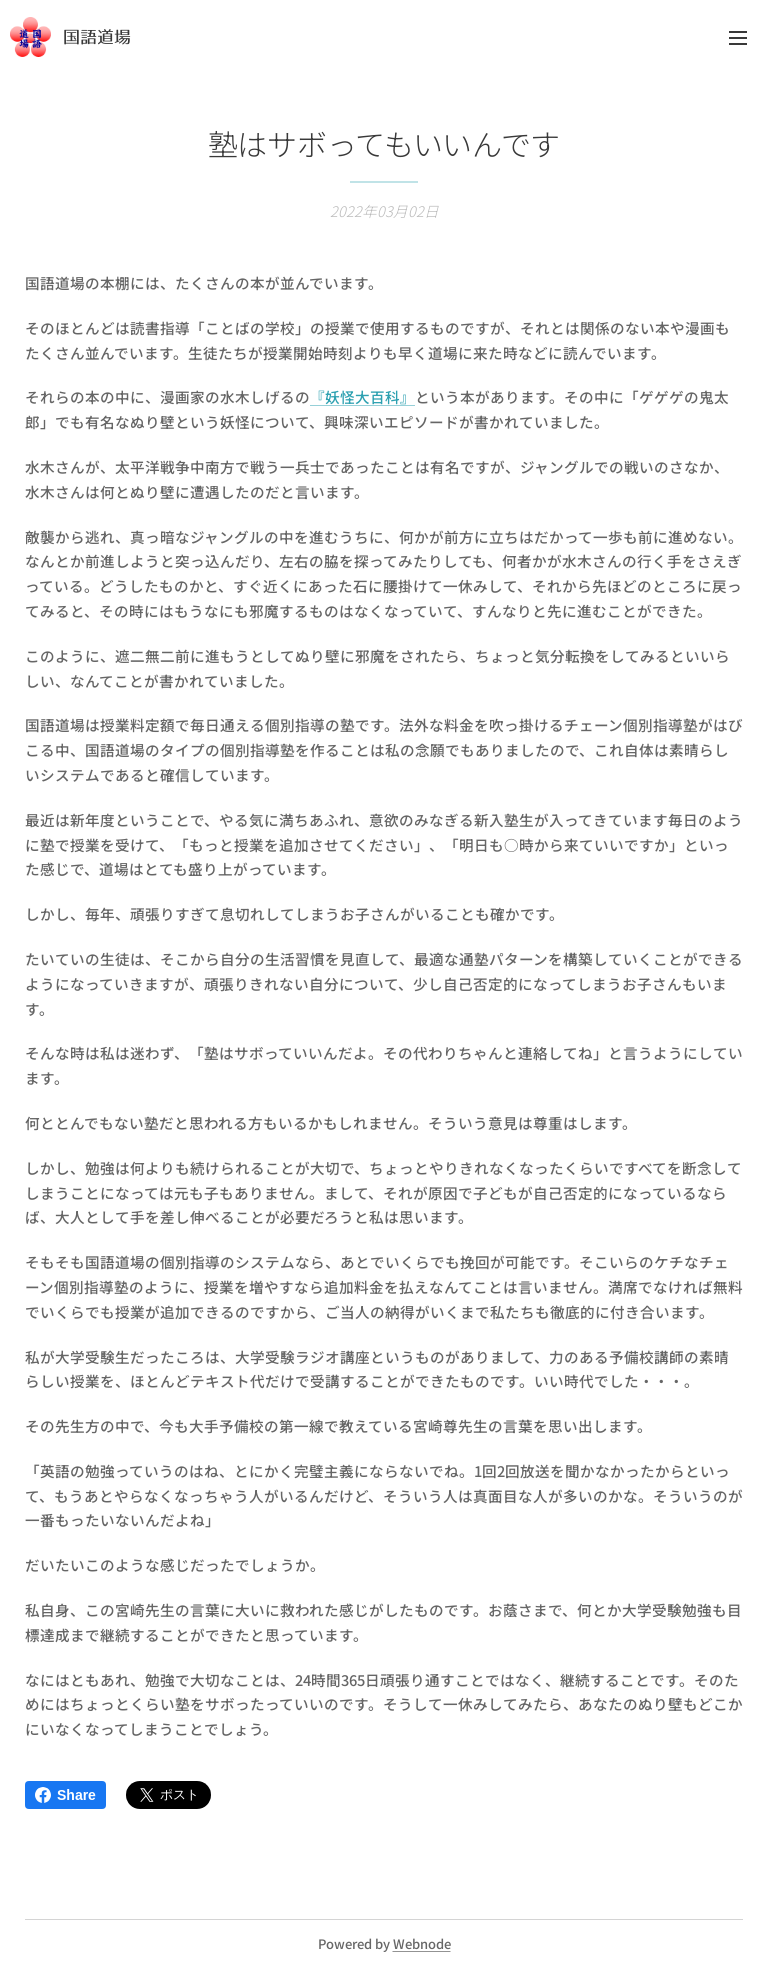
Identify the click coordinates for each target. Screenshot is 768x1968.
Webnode (422, 1943)
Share (65, 1795)
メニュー (738, 38)
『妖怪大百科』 (362, 396)
